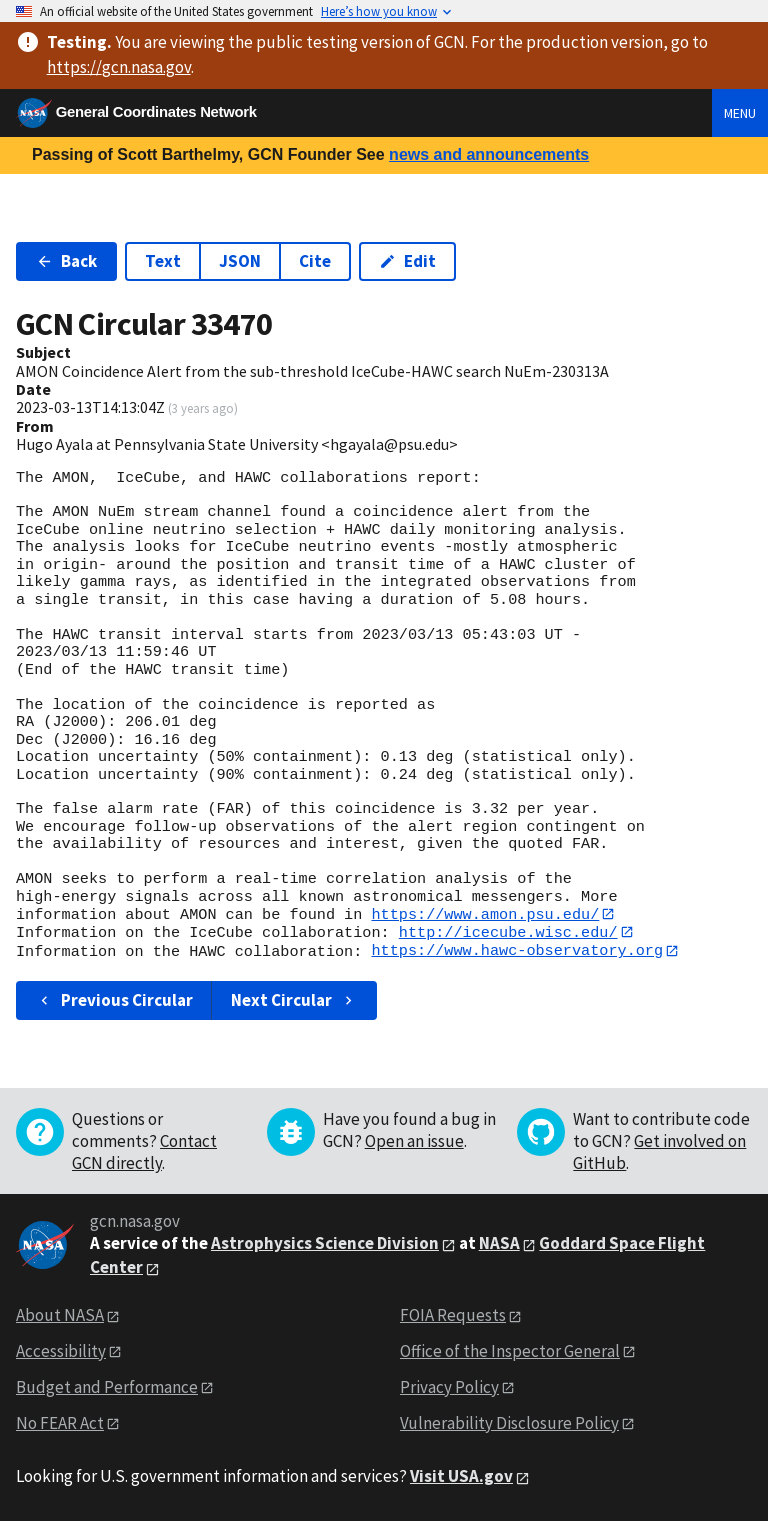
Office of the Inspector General (510, 1352)
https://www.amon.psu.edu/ (485, 914)
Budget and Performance (107, 1388)
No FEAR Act (60, 1424)
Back (66, 261)
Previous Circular (114, 1001)
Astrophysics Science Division (325, 1245)
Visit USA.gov (461, 1478)
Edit (407, 261)
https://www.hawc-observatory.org (517, 952)
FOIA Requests (453, 1316)
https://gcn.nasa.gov (119, 67)
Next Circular (294, 1001)
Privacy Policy (449, 1388)
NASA (499, 1245)
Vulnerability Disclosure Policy (509, 1424)
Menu (740, 113)
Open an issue (414, 1143)
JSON (240, 261)
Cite (315, 261)
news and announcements (489, 154)
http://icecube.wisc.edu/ (508, 933)
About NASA (60, 1316)
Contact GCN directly (144, 1154)
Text (163, 261)
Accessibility (61, 1352)
